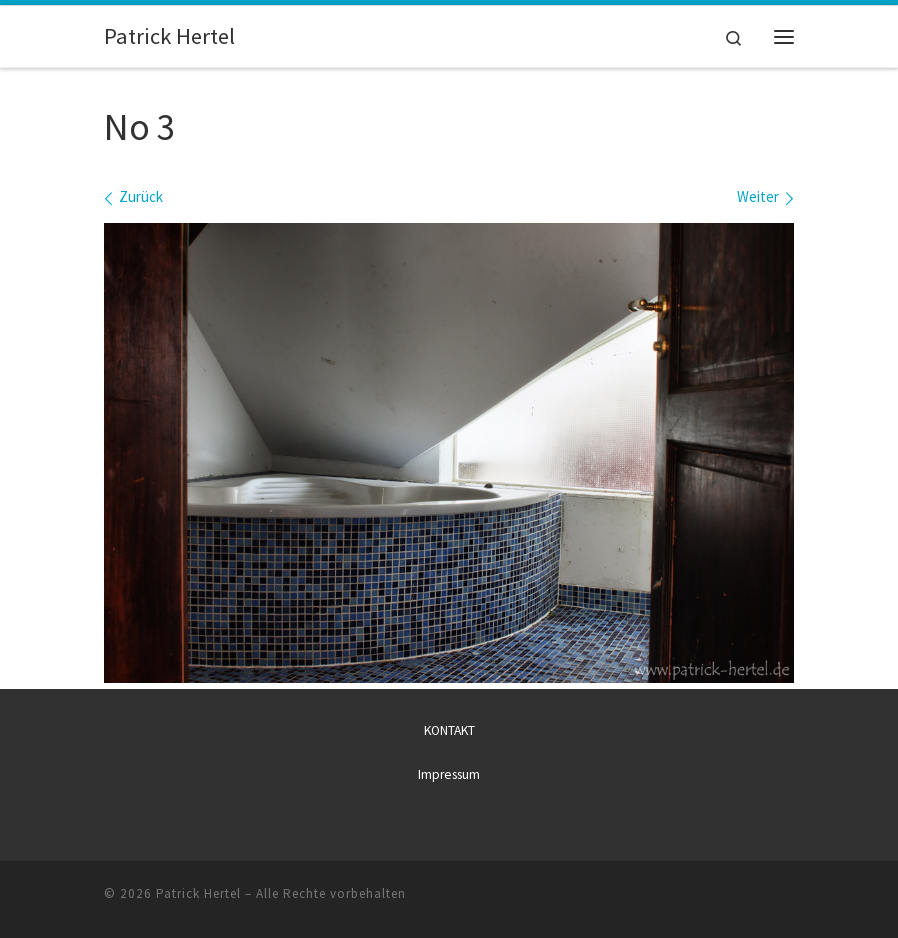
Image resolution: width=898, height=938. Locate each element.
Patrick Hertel (198, 893)
